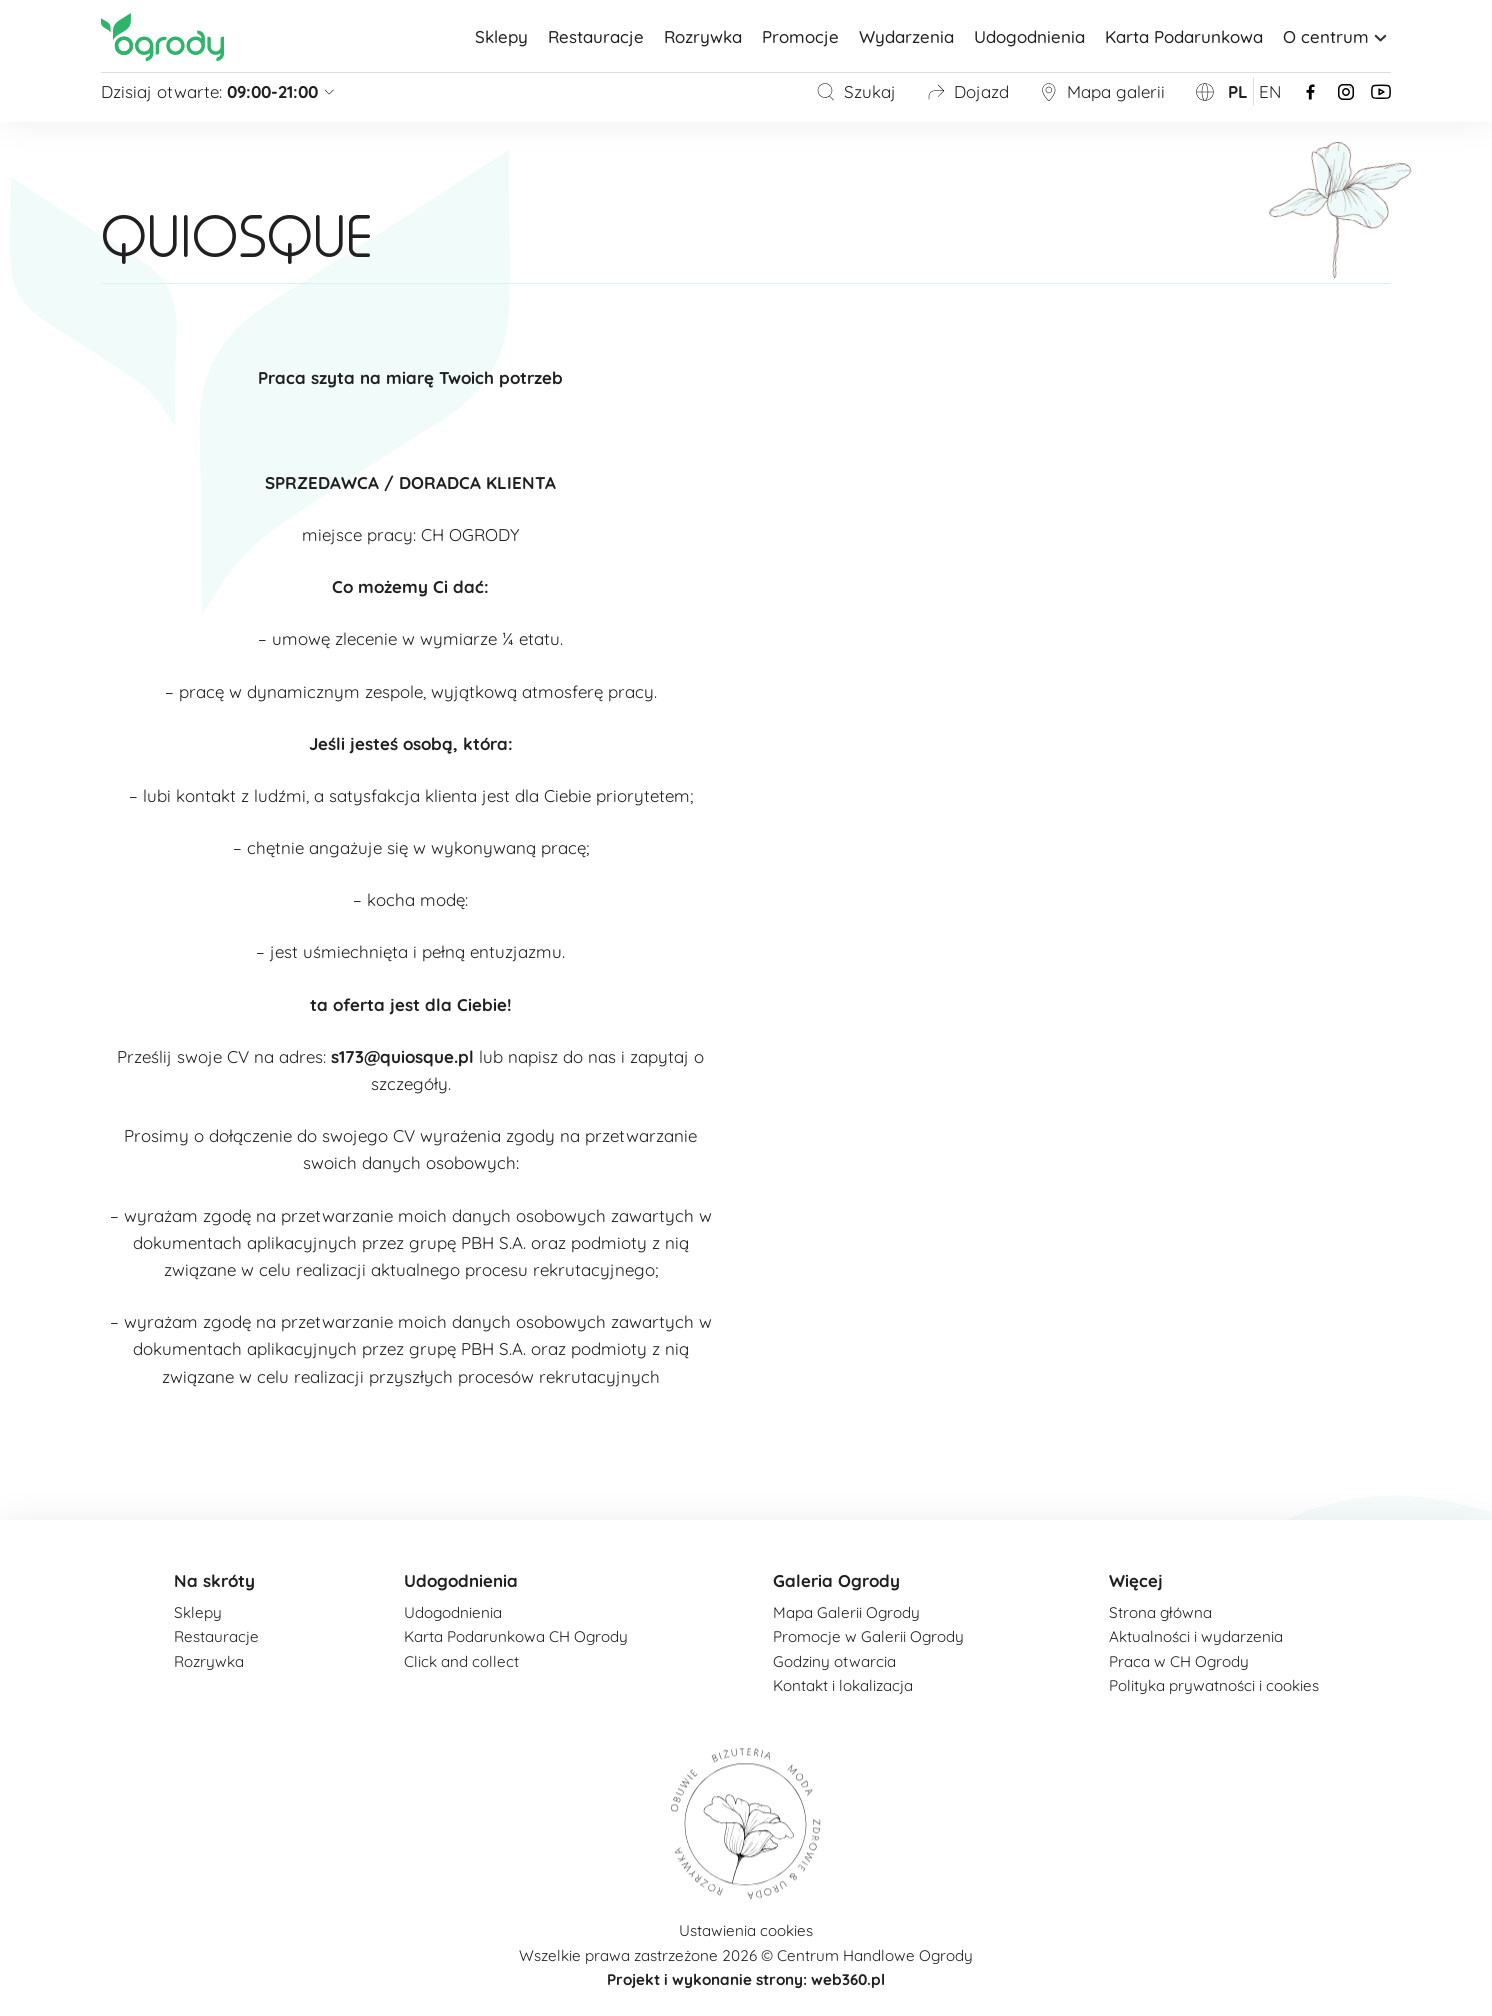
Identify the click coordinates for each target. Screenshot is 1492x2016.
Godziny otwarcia (834, 1661)
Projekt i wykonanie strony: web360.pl (746, 1979)
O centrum (1337, 36)
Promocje (800, 36)
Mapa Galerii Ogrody (846, 1612)
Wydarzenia (906, 36)
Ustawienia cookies (746, 1930)
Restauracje (596, 36)
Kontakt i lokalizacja (843, 1685)
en (1270, 91)
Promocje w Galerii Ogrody (868, 1636)
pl (1238, 91)
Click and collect (461, 1661)
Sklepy (501, 36)
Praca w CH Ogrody (1179, 1661)
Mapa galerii (1102, 91)
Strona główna (1160, 1612)
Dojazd (967, 91)
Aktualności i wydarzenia (1196, 1636)
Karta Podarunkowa (1184, 36)
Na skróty (214, 1580)
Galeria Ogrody (836, 1580)
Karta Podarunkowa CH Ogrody (516, 1636)
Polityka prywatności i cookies (1214, 1685)
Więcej (1136, 1580)
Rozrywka (703, 36)
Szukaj (856, 91)
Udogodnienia (1029, 36)
